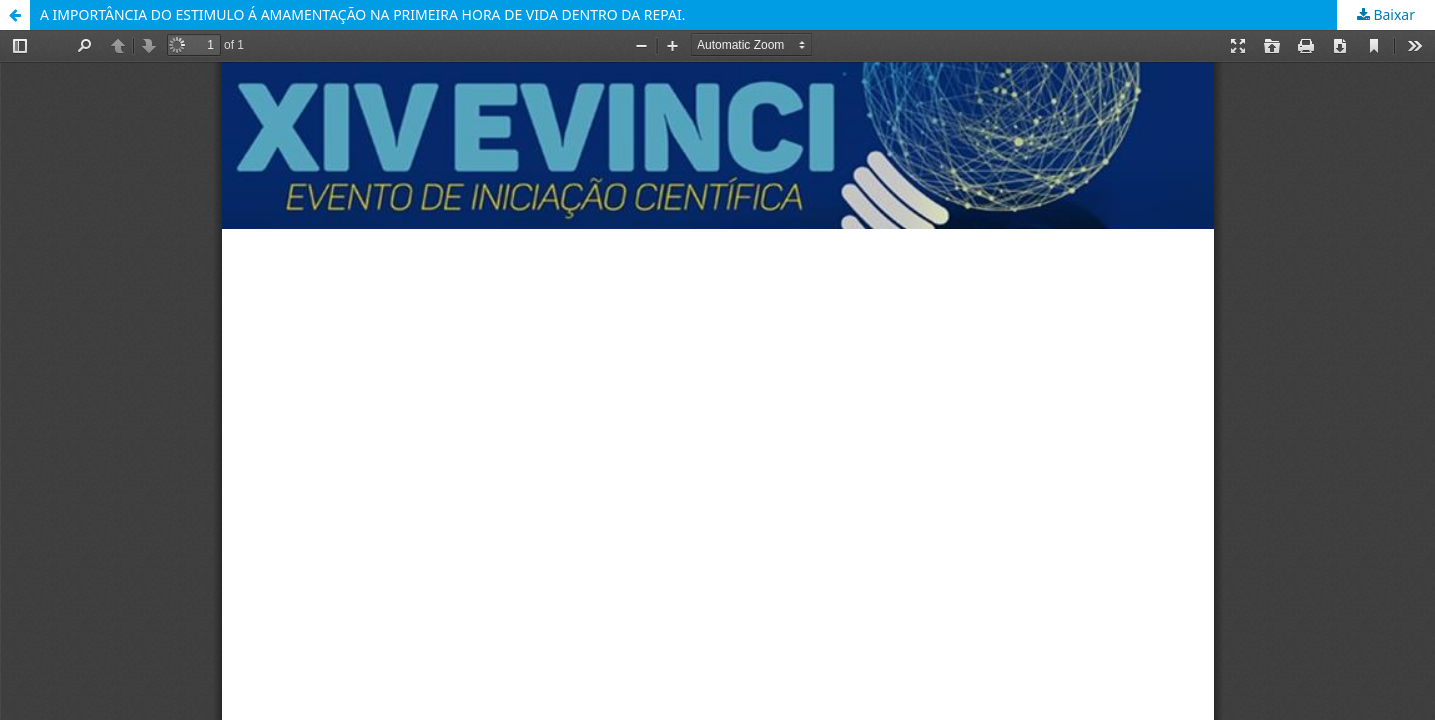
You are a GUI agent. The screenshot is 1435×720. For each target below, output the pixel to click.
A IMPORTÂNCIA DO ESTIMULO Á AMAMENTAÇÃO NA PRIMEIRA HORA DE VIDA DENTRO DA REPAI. (362, 14)
